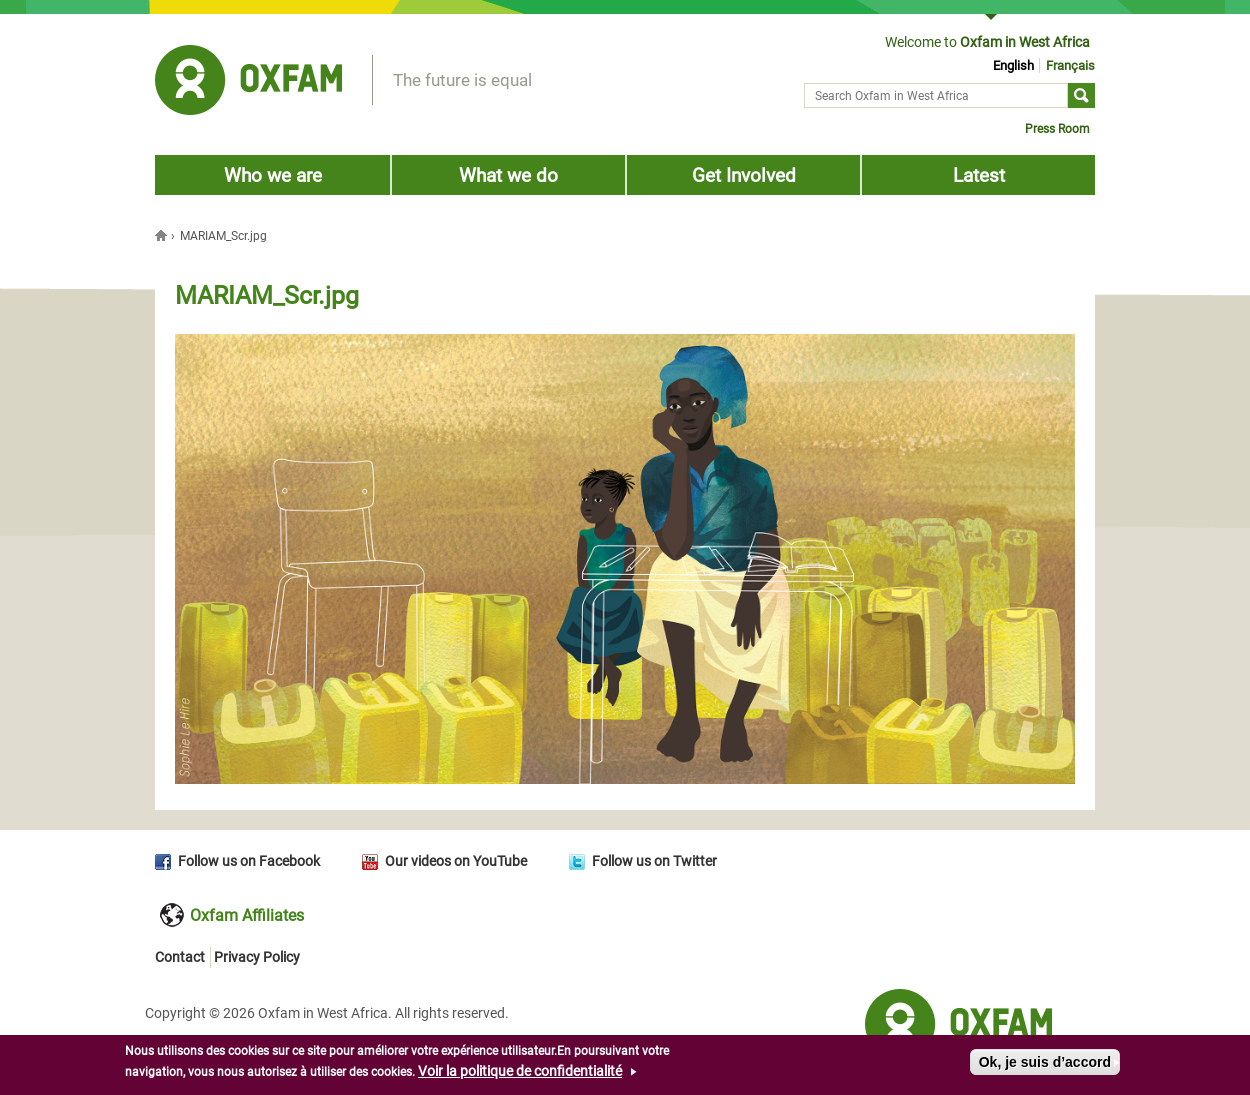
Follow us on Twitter (654, 861)
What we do (508, 175)
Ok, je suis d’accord (1045, 1064)
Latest (979, 175)
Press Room (1057, 129)
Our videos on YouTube (456, 861)
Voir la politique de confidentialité (520, 1073)
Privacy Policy (257, 957)
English (1013, 65)
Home (163, 235)
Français (1070, 65)
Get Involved (744, 175)
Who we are (273, 175)
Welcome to (987, 42)
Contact (180, 957)
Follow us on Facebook (249, 861)
